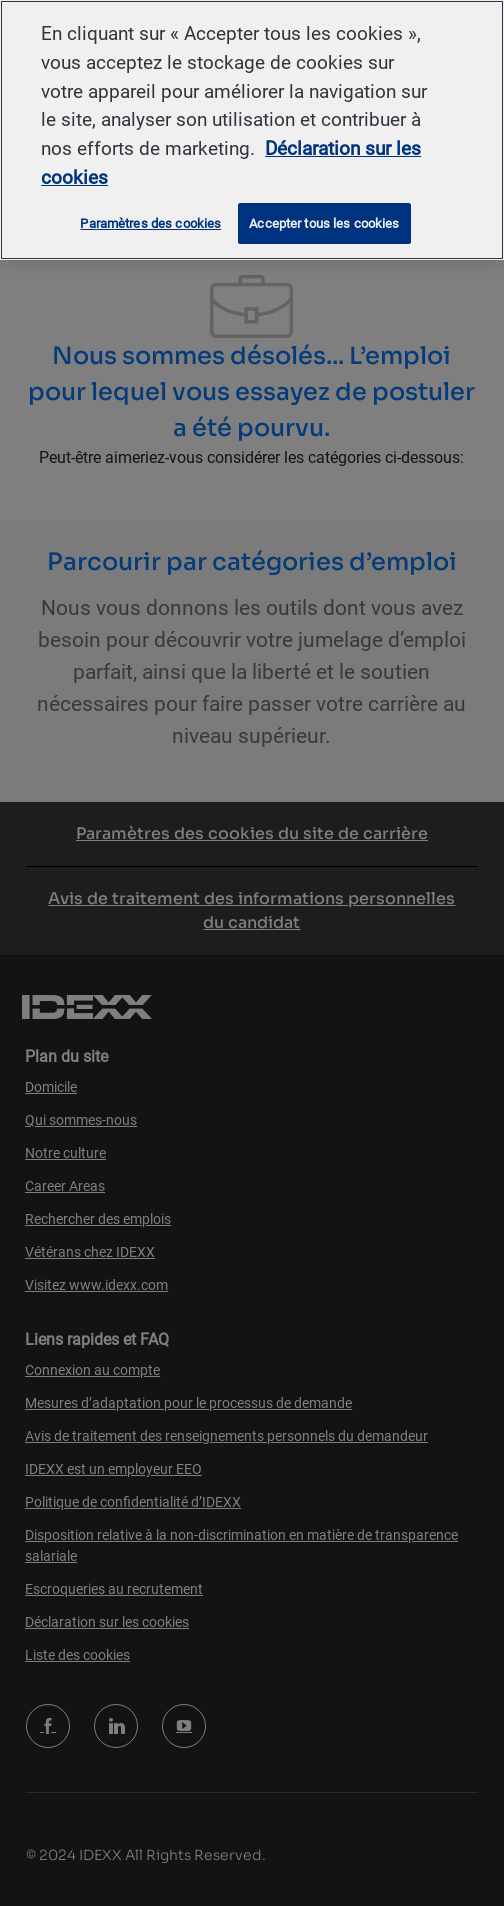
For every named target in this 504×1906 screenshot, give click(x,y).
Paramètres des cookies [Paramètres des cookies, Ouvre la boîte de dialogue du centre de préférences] (150, 223)
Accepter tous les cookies (324, 223)
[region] (252, 130)
